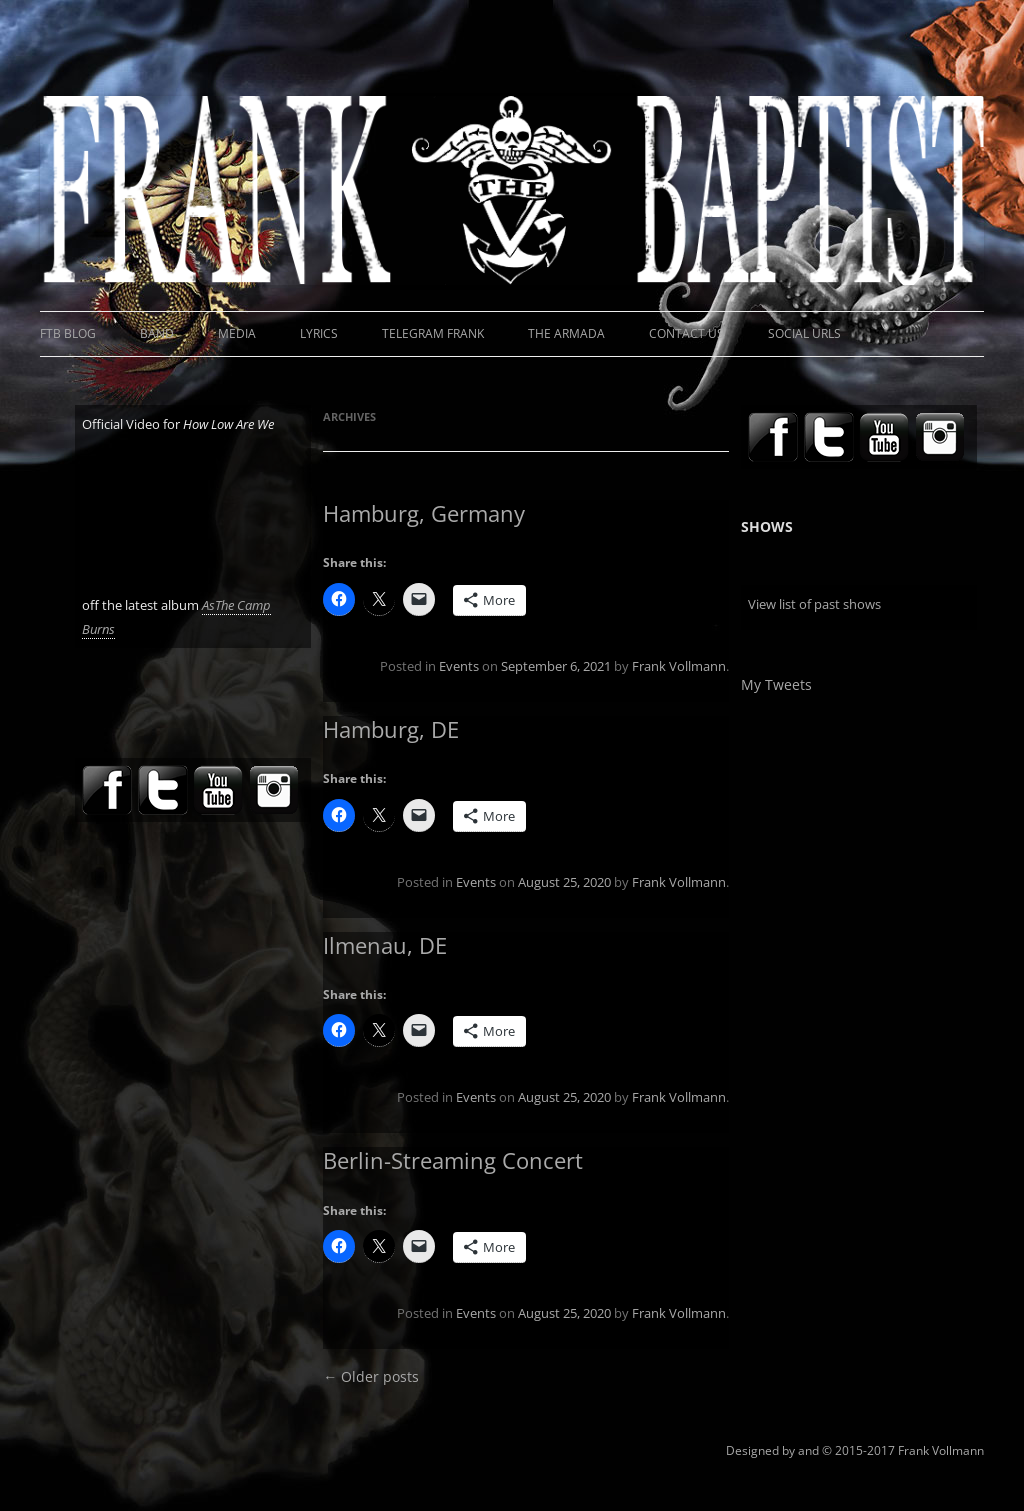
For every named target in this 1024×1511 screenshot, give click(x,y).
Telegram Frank (433, 333)
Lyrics (319, 333)
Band (157, 333)
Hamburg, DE (391, 729)
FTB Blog (68, 333)
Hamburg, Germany (424, 513)
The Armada (566, 333)
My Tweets (776, 684)
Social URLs (804, 333)
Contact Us (686, 333)
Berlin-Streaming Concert (453, 1160)
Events (459, 666)
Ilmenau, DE (385, 945)
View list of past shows (814, 604)
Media (237, 333)
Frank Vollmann (679, 666)
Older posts (371, 1376)
